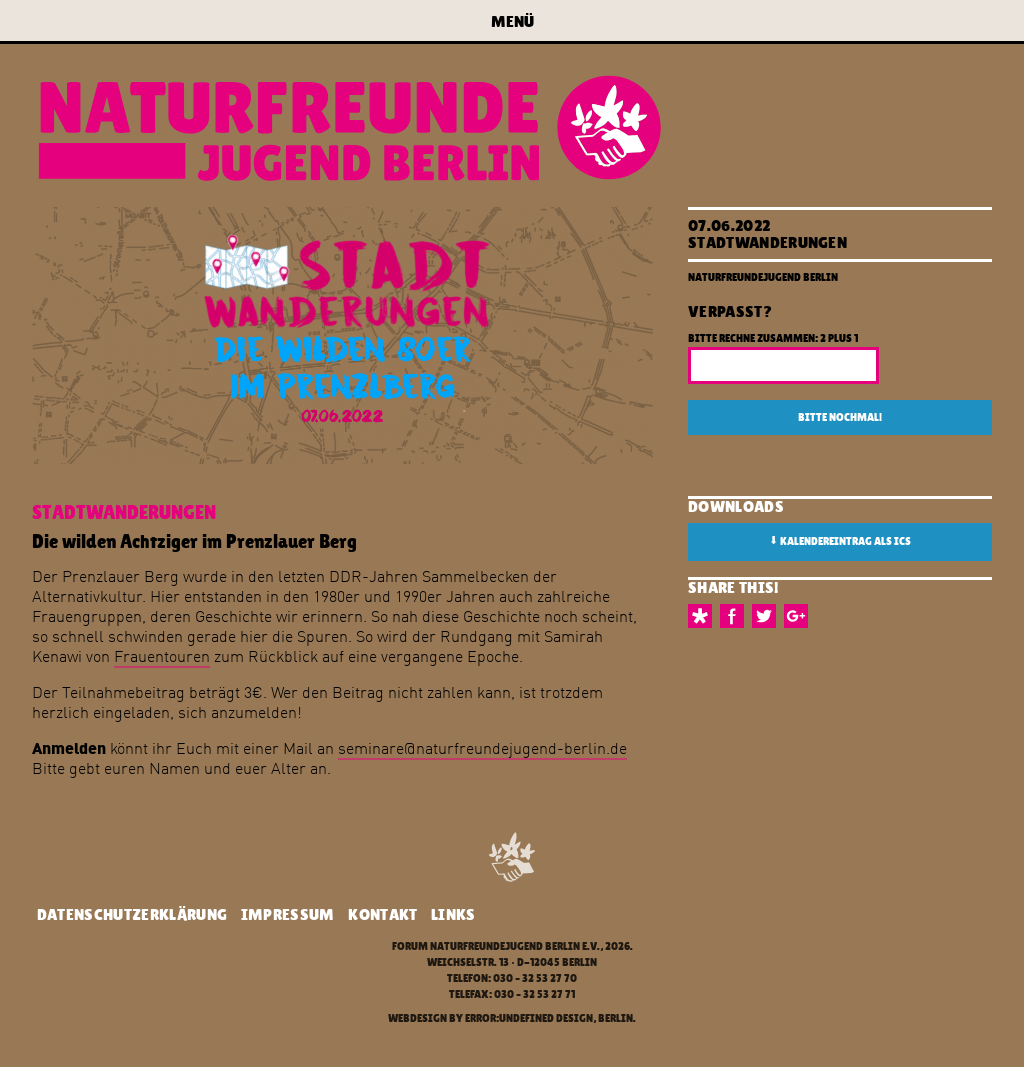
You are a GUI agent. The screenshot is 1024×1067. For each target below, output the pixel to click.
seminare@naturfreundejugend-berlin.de (482, 748)
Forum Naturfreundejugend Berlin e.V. (496, 946)
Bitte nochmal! (840, 417)
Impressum (288, 914)
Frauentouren (162, 656)
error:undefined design (529, 1018)
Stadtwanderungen (767, 242)
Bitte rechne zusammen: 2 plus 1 (773, 338)
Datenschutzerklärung (132, 914)
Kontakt (382, 914)
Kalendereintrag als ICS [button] (840, 541)
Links (453, 914)
